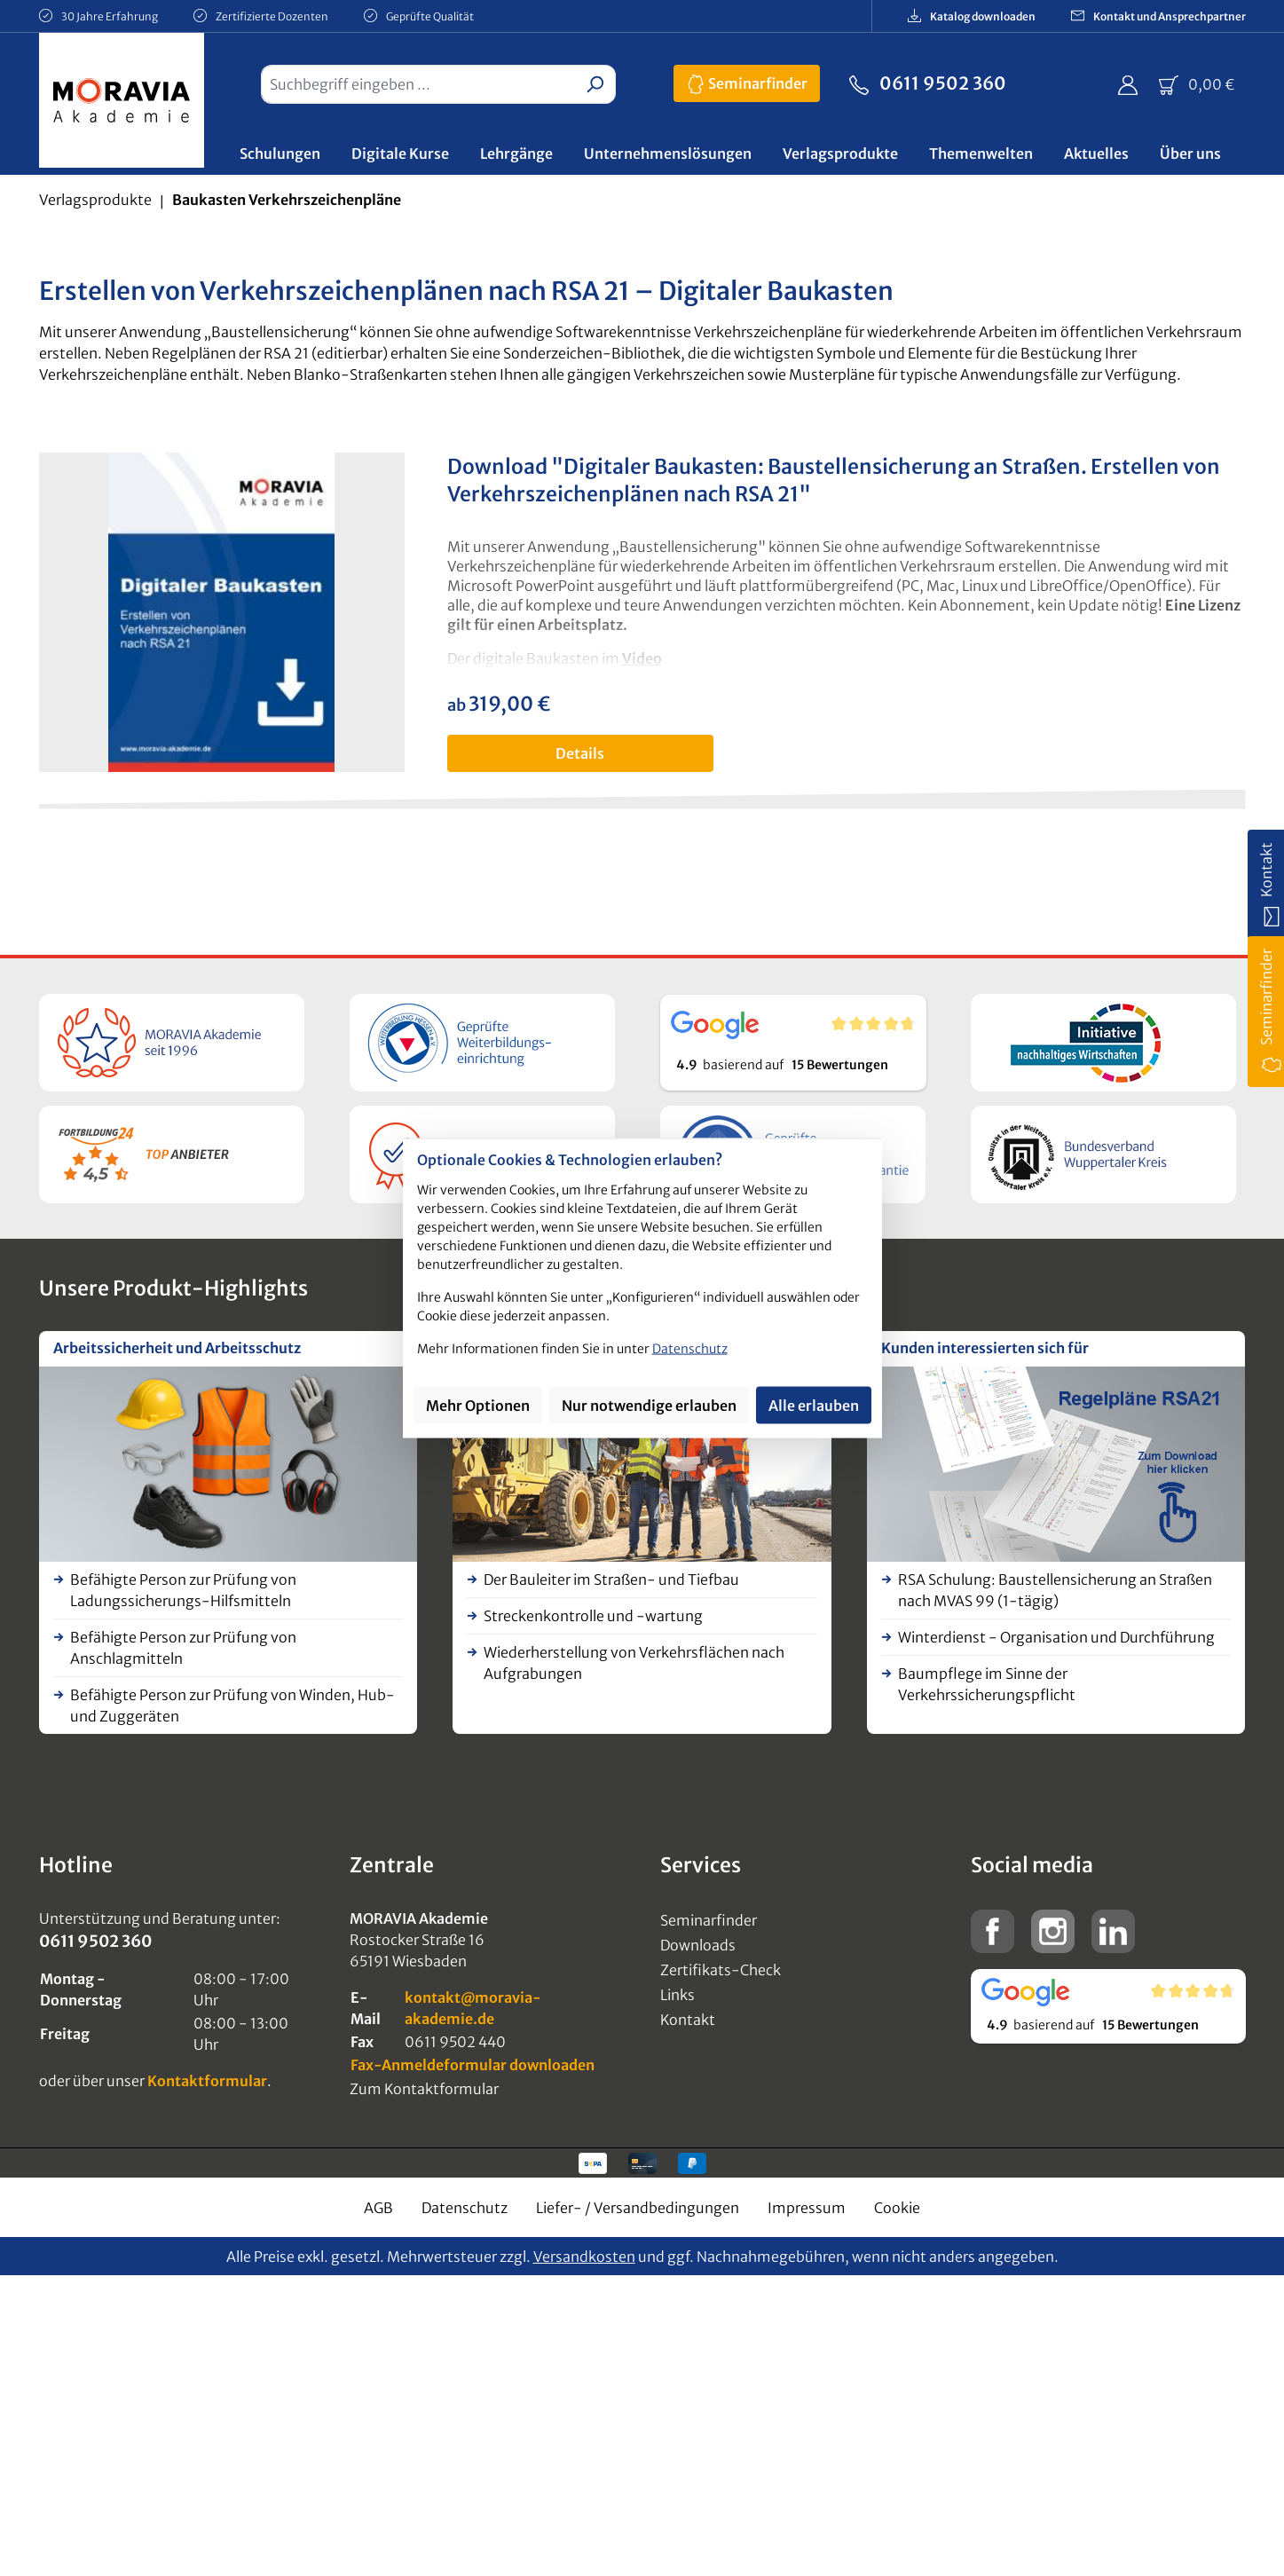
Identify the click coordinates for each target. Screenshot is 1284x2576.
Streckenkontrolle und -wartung (593, 1616)
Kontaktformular (207, 2081)
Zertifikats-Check (720, 1970)
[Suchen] (595, 84)
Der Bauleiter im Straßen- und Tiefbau (611, 1579)
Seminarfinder (746, 80)
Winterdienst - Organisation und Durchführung (1056, 1637)
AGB (378, 2208)
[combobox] (418, 84)
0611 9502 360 (927, 82)
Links (677, 1995)
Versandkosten (584, 2256)
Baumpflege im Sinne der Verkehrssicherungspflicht (986, 1684)
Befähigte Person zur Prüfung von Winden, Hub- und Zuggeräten (232, 1705)
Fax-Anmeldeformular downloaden (473, 2065)
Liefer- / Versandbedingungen (637, 2208)
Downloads (698, 1945)
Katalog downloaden (972, 15)
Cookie (897, 2208)
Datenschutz (464, 2208)
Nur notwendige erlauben (649, 1405)
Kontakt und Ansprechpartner (1158, 15)
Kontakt (687, 2020)
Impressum (807, 2208)
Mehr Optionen (478, 1405)
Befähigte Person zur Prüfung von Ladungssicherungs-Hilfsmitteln (183, 1590)
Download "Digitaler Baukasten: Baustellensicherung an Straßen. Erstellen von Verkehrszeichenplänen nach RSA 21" (833, 480)
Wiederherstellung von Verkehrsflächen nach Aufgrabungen (634, 1662)
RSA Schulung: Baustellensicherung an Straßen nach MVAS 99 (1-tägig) (1055, 1590)
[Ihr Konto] (1127, 84)
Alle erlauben (813, 1405)
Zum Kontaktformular (424, 2089)
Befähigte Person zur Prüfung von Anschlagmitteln (183, 1647)
